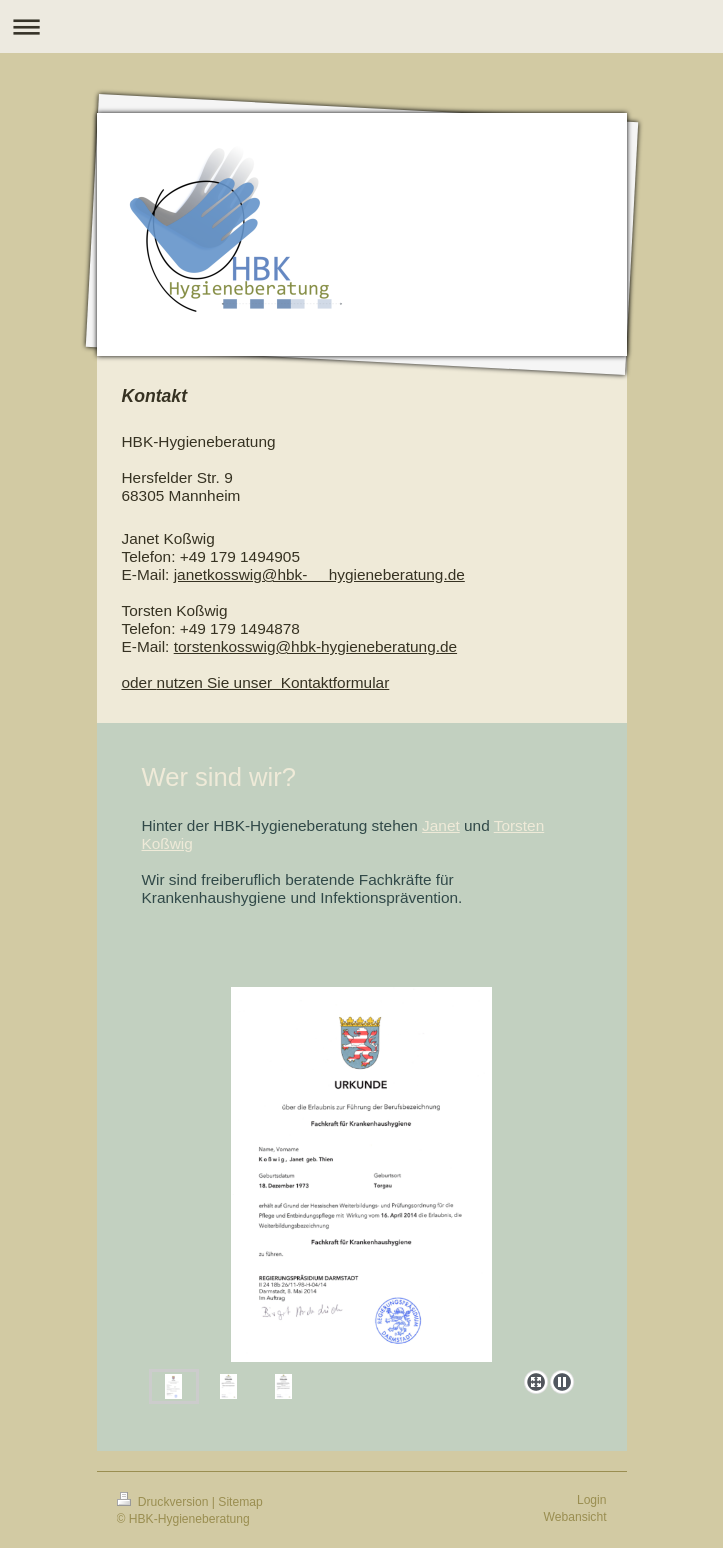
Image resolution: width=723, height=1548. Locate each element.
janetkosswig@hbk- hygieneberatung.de (319, 574)
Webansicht (575, 1517)
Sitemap (240, 1502)
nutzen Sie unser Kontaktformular (273, 682)
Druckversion (164, 1502)
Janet (441, 825)
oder (139, 682)
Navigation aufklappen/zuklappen (361, 26)
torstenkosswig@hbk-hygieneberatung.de (315, 646)
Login (592, 1500)
